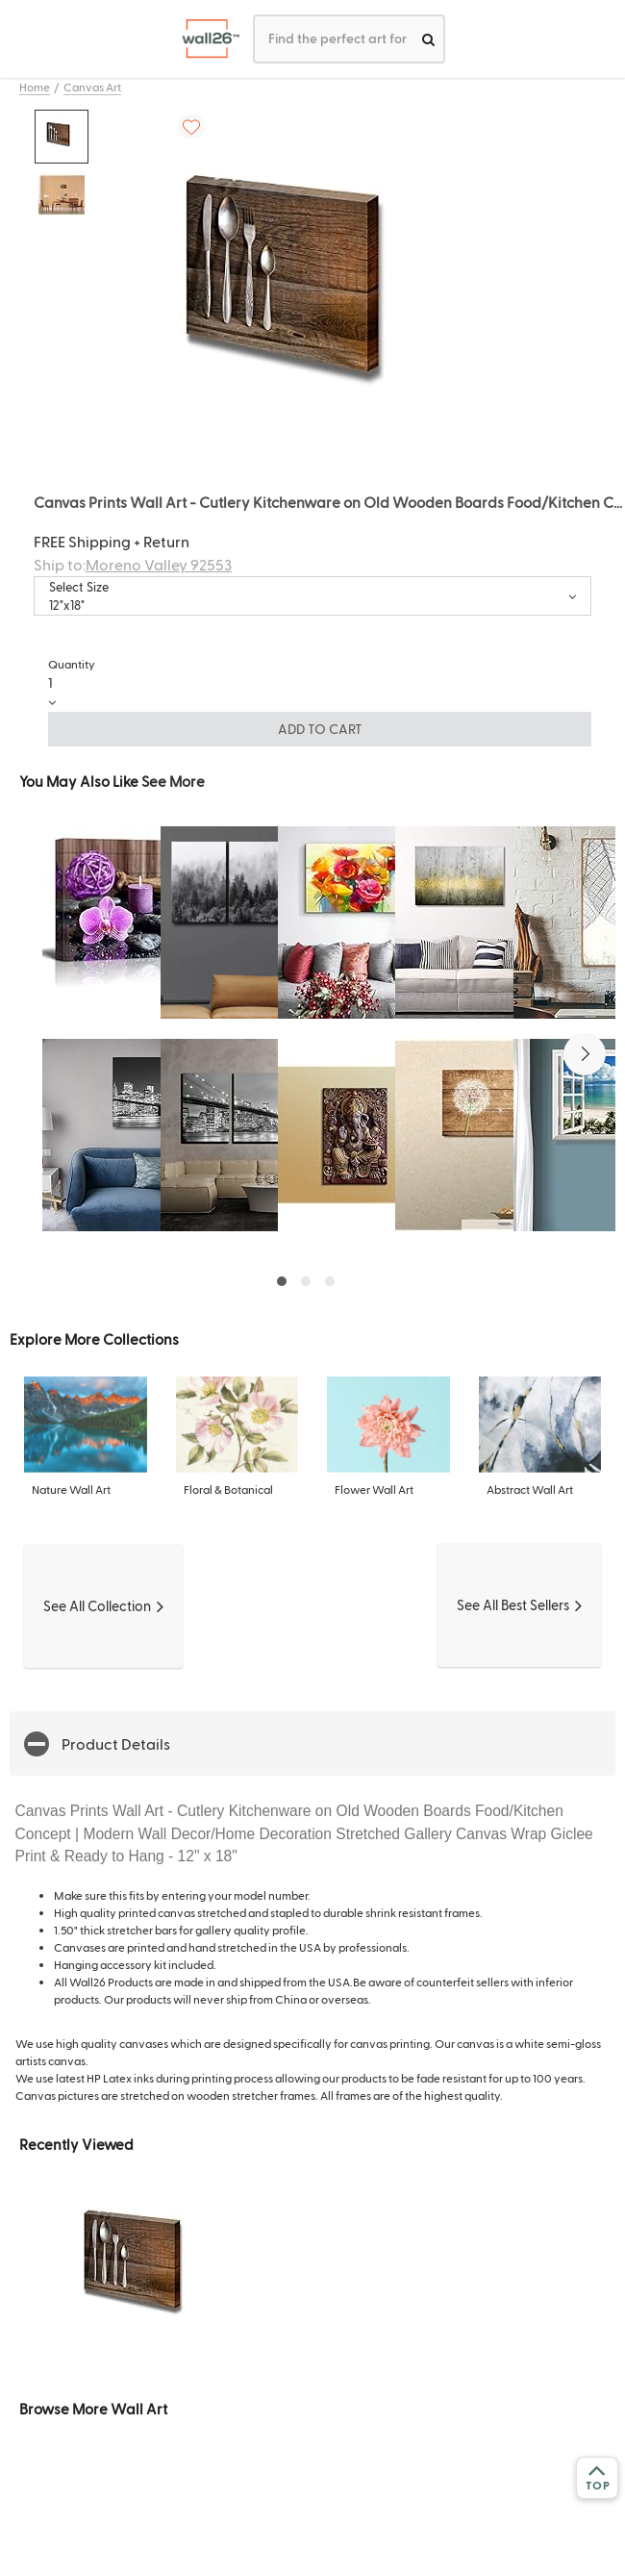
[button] (584, 1054)
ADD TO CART (320, 728)
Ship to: (133, 564)
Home (34, 86)
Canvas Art (92, 86)
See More (173, 780)
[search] (428, 38)
